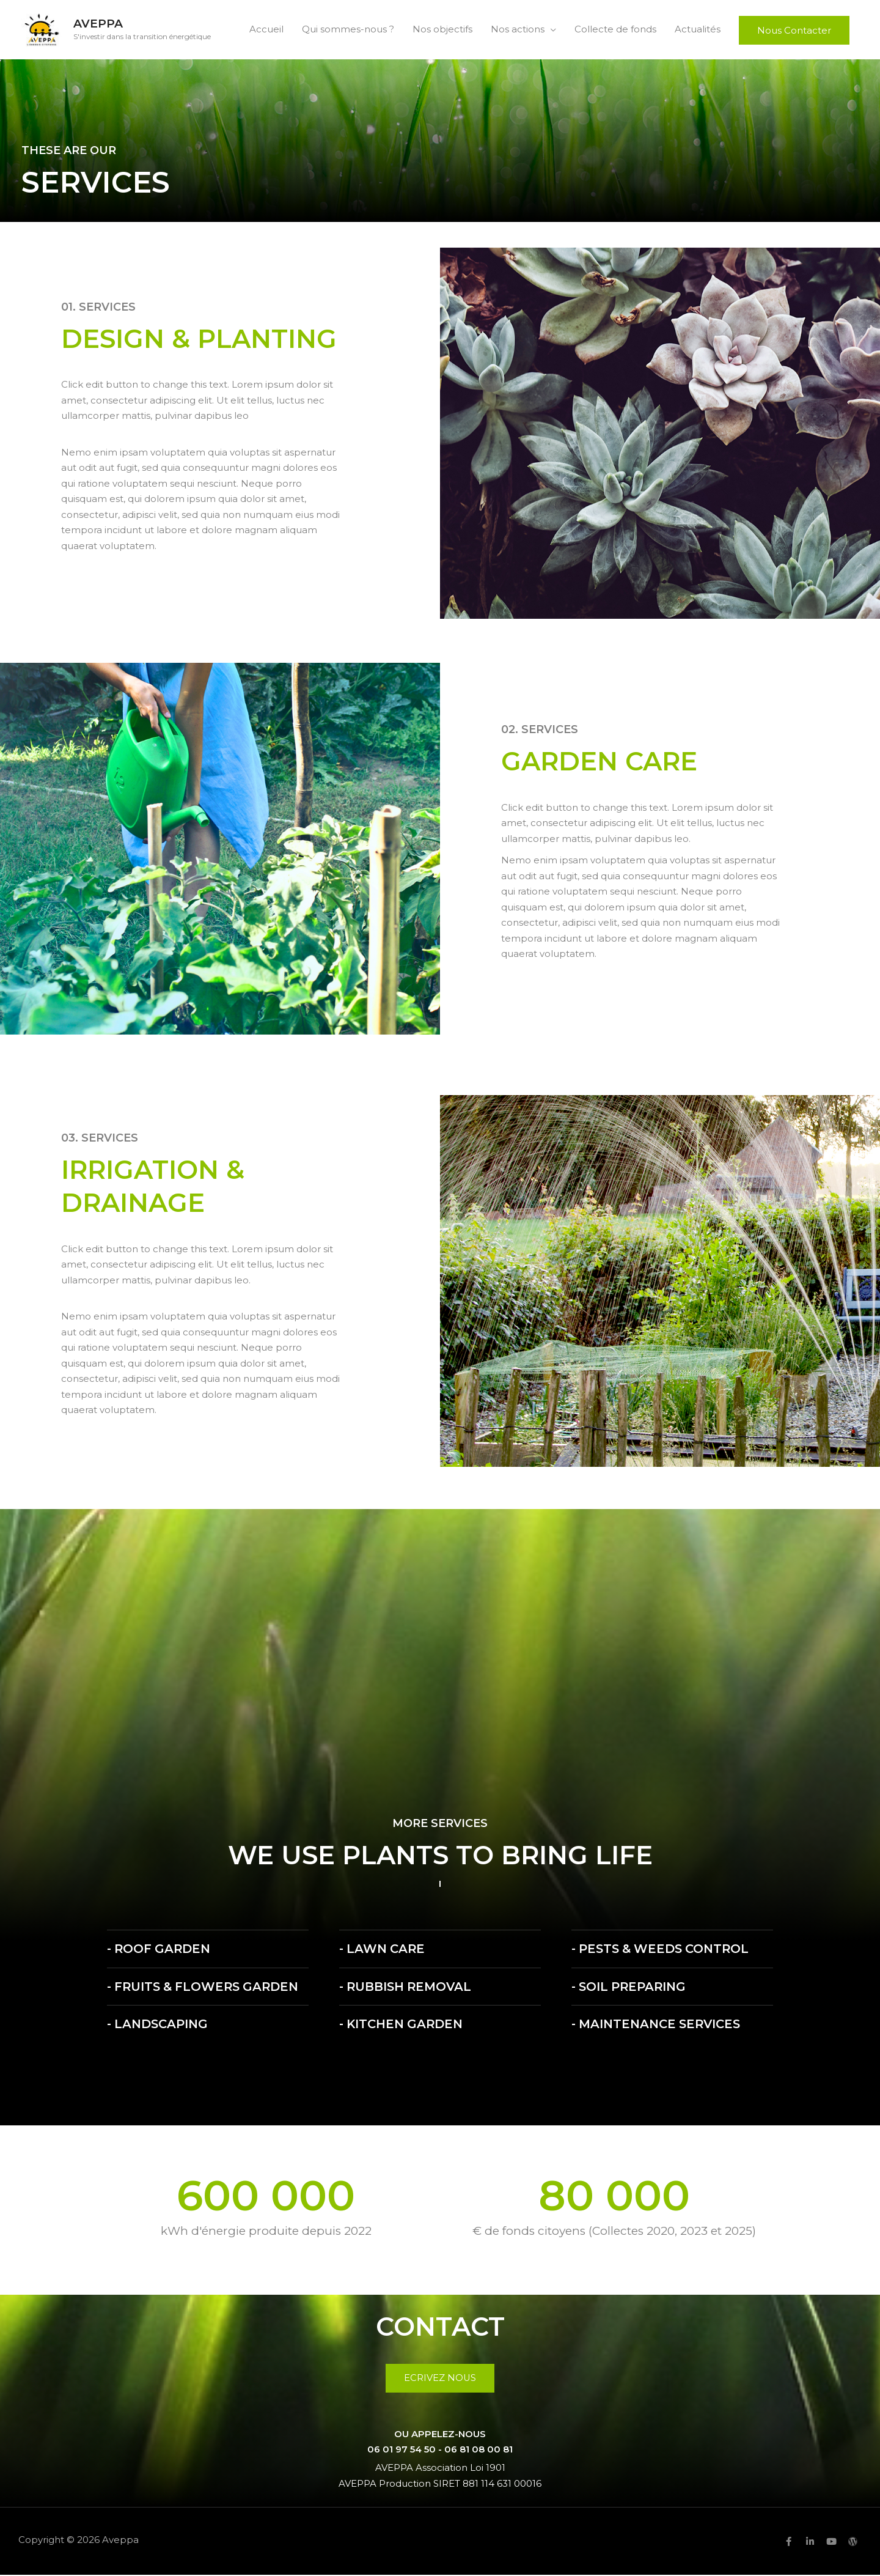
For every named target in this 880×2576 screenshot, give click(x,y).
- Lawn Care (383, 1951)
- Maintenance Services (657, 2025)
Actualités (698, 30)
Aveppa (99, 25)
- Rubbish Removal (407, 1988)
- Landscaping (158, 2025)
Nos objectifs (442, 30)
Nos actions (517, 30)
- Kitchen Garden (402, 2025)
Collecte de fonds (615, 30)
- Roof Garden (160, 1951)
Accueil (266, 30)
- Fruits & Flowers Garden (205, 1988)
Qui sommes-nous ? (348, 30)
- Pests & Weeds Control (662, 1951)
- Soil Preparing (630, 1988)
